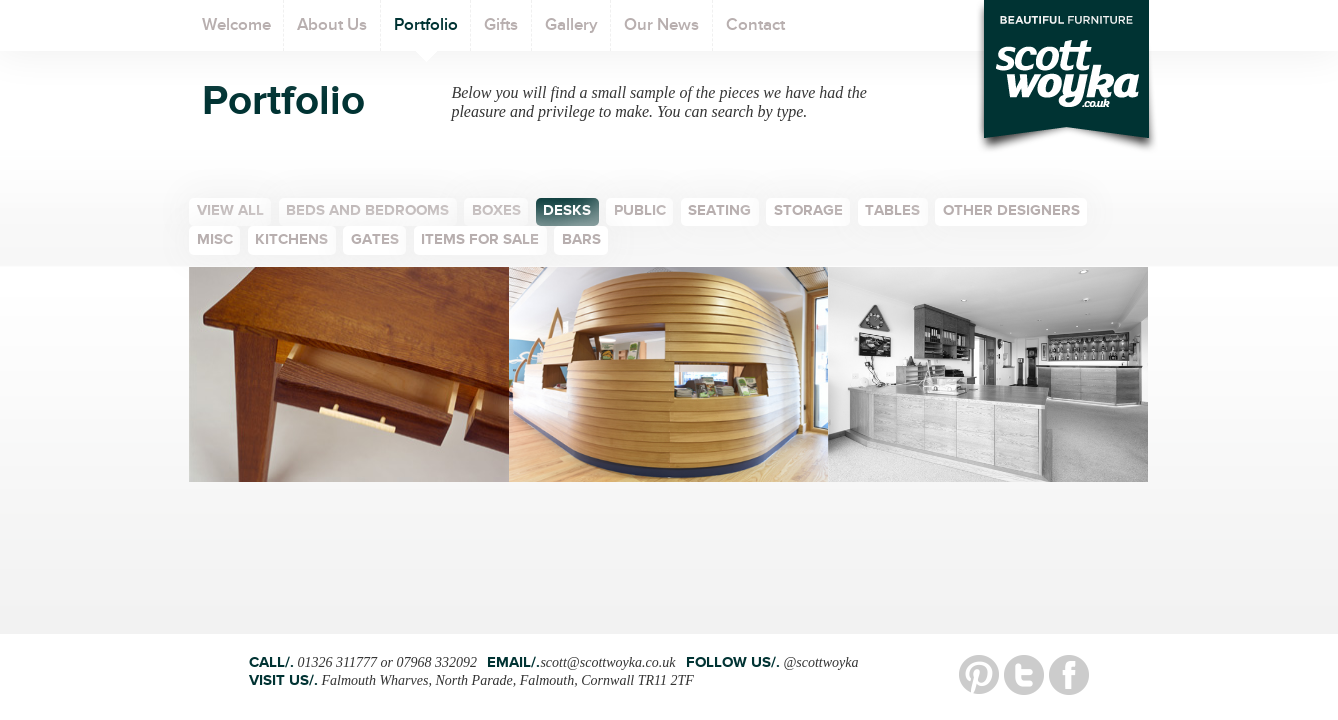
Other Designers (1011, 212)
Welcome (236, 33)
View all (230, 212)
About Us (332, 33)
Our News (661, 33)
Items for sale (480, 241)
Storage (808, 212)
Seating (719, 212)
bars (581, 241)
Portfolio (426, 33)
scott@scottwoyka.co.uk (607, 662)
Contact (755, 33)
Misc (215, 241)
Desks (567, 212)
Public (640, 212)
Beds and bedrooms (367, 212)
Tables (892, 212)
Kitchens (291, 241)
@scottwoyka (820, 662)
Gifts (501, 33)
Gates (375, 241)
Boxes (496, 212)
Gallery (571, 33)
